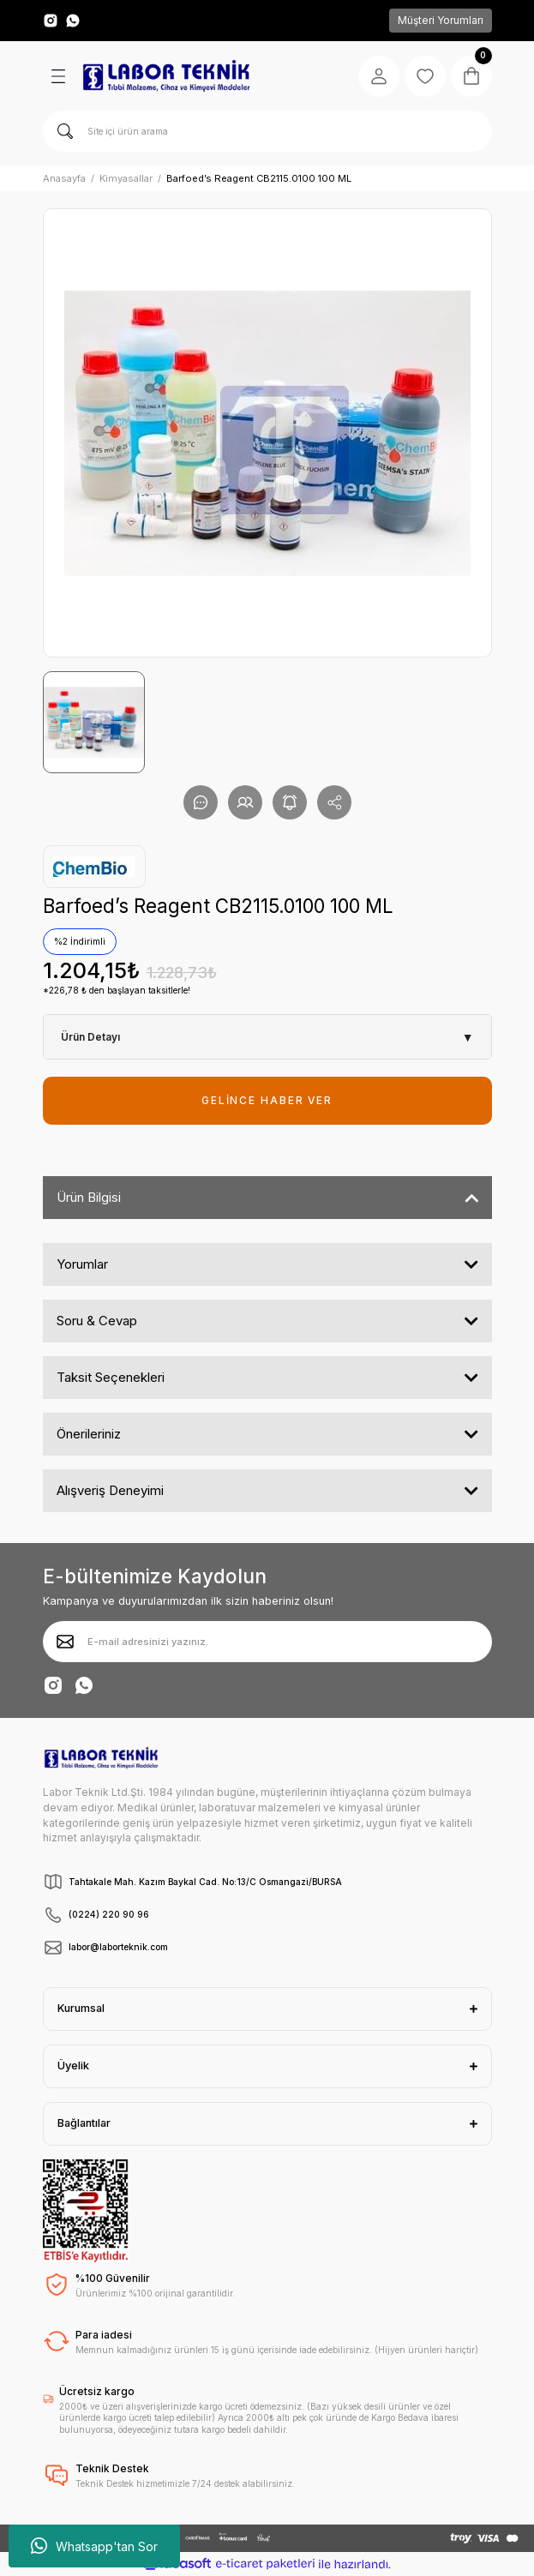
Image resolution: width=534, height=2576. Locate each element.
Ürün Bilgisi (89, 1197)
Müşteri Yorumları (440, 20)
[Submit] (65, 1641)
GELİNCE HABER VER (267, 1100)
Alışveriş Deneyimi (110, 1490)
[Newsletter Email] (267, 1641)
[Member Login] (379, 76)
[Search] (267, 131)
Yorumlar (82, 1264)
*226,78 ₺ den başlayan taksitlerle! (116, 990)
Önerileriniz (89, 1434)
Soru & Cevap (97, 1320)
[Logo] (166, 76)
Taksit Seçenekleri (111, 1377)
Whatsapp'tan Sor (94, 2546)
